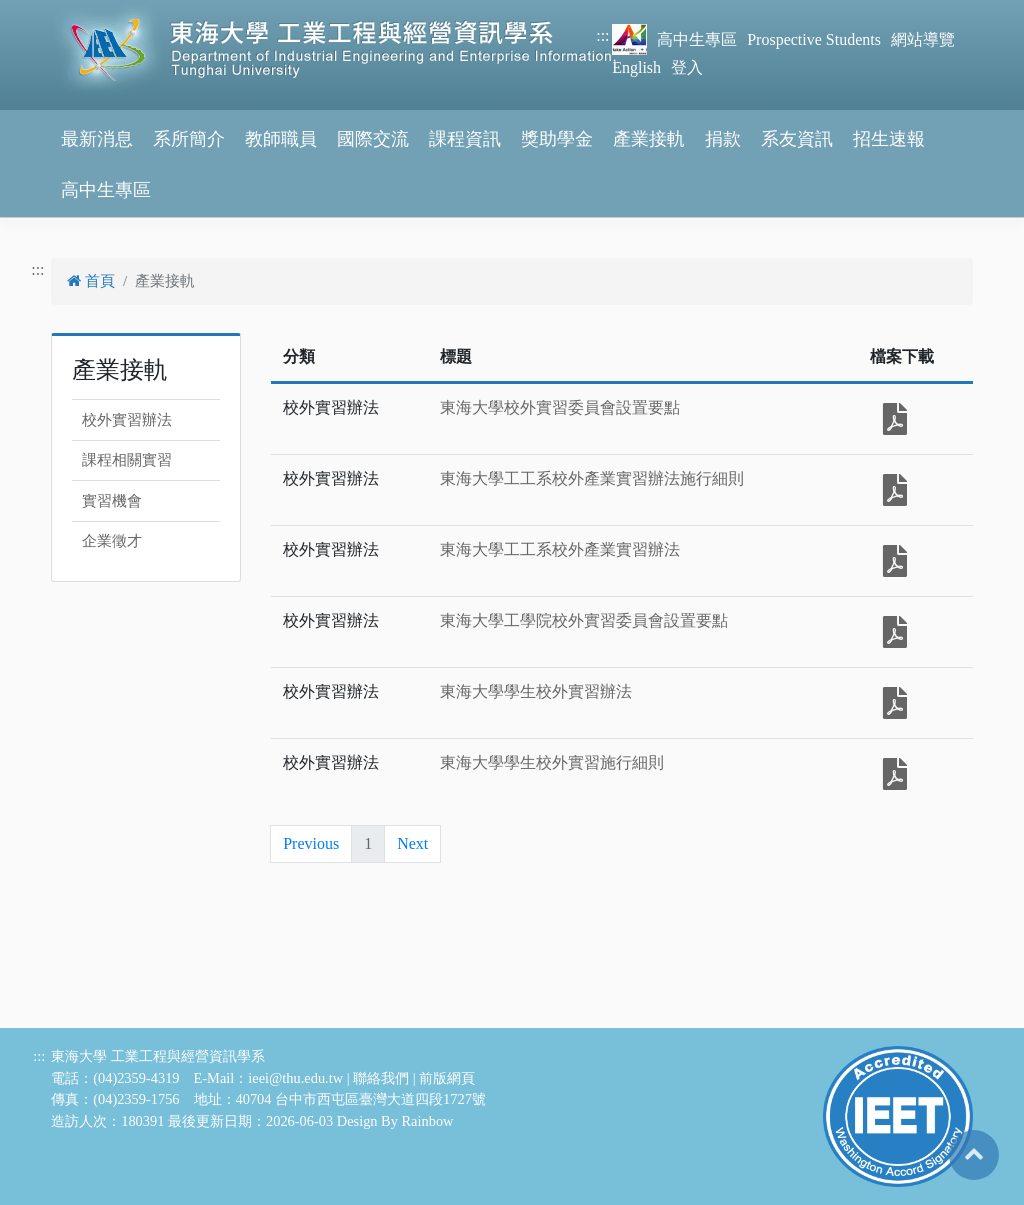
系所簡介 (189, 139)
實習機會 (112, 501)
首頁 (91, 281)
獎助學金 (557, 139)
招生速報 (889, 139)
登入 (687, 67)
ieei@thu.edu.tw (295, 1078)
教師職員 (281, 139)
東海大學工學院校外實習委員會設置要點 (584, 620)
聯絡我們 (381, 1078)
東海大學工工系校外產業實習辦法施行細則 (592, 478)
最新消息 (97, 139)
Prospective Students (814, 39)
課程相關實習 (127, 460)
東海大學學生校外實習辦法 (536, 691)
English (636, 67)
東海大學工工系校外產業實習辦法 (560, 549)
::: (602, 35)
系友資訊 (797, 139)
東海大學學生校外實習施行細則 (552, 762)
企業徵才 (112, 541)
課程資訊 (465, 139)
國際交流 (373, 139)
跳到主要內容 (48, 11)
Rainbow (428, 1121)
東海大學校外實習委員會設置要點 (560, 407)
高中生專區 (697, 39)
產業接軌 (649, 139)
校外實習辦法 (127, 420)
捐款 (723, 139)
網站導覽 (923, 39)
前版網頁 (447, 1078)
